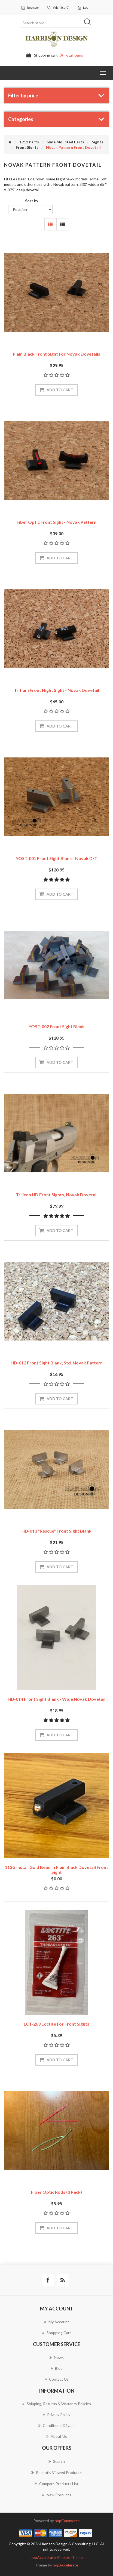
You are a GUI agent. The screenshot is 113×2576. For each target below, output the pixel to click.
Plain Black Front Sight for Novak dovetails (56, 353)
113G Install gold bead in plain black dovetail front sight (56, 1870)
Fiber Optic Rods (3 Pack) (56, 2192)
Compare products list (56, 2483)
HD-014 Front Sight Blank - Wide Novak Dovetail (56, 1699)
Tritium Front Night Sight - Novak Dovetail (56, 690)
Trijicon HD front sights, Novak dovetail (56, 1194)
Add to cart (60, 389)
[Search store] (56, 22)
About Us (56, 2436)
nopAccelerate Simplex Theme (56, 2557)
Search (89, 22)
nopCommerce (67, 2520)
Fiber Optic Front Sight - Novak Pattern (56, 522)
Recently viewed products (56, 2472)
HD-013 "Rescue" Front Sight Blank (56, 1530)
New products (56, 2494)
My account (56, 2321)
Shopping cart (56, 2332)
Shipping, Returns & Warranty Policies (56, 2403)
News (57, 2357)
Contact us (57, 2379)
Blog (57, 2368)
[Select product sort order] (30, 209)
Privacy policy (56, 2414)
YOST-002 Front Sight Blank (57, 1026)
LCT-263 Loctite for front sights (56, 2023)
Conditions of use (56, 2425)
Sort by (31, 200)
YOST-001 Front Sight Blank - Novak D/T (56, 858)
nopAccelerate (65, 2565)
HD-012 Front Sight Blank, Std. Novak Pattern (57, 1362)
